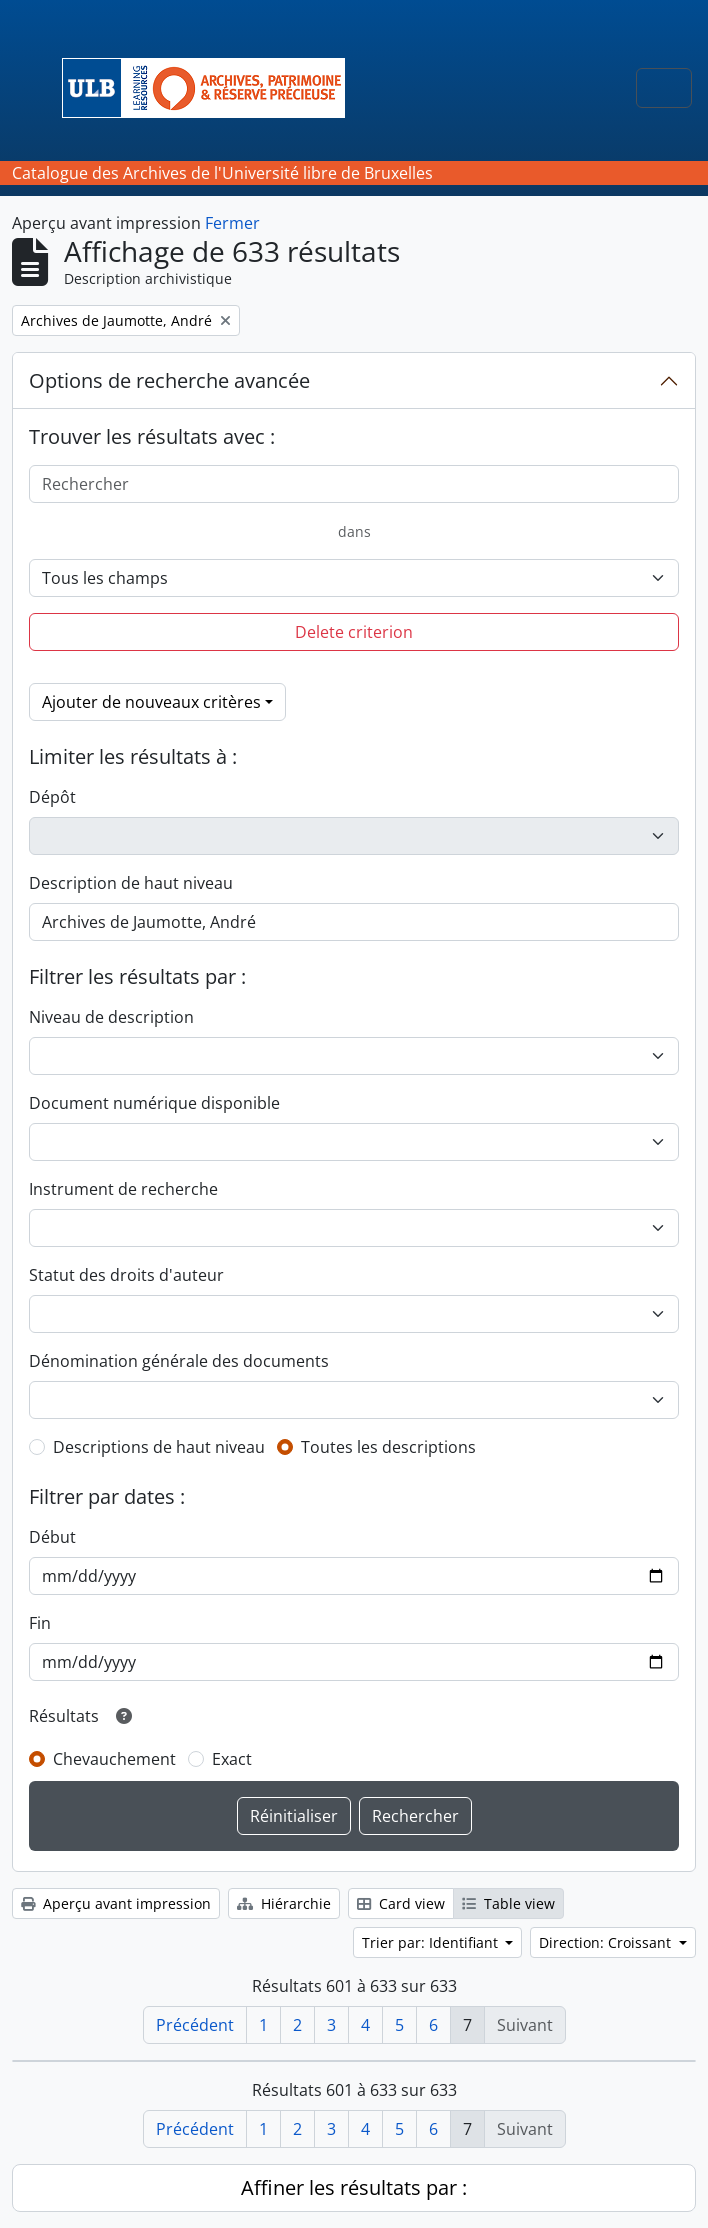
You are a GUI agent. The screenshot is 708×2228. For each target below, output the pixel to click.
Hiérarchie (284, 1903)
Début (52, 1537)
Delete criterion (354, 632)
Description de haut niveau (131, 883)
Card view (401, 1903)
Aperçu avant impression (116, 1903)
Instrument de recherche (123, 1189)
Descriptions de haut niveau (159, 1447)
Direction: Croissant (607, 1942)
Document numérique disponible (154, 1103)
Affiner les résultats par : (354, 2187)
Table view (508, 1903)
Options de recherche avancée (169, 380)
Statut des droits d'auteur (126, 1275)
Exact (232, 1759)
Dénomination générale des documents (179, 1361)
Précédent (195, 2025)
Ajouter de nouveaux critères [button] (151, 702)
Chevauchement (114, 1759)
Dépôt (52, 797)
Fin (40, 1623)
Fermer (232, 223)
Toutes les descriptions (388, 1447)
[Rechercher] (354, 484)
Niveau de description (111, 1017)
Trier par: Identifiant (432, 1942)
